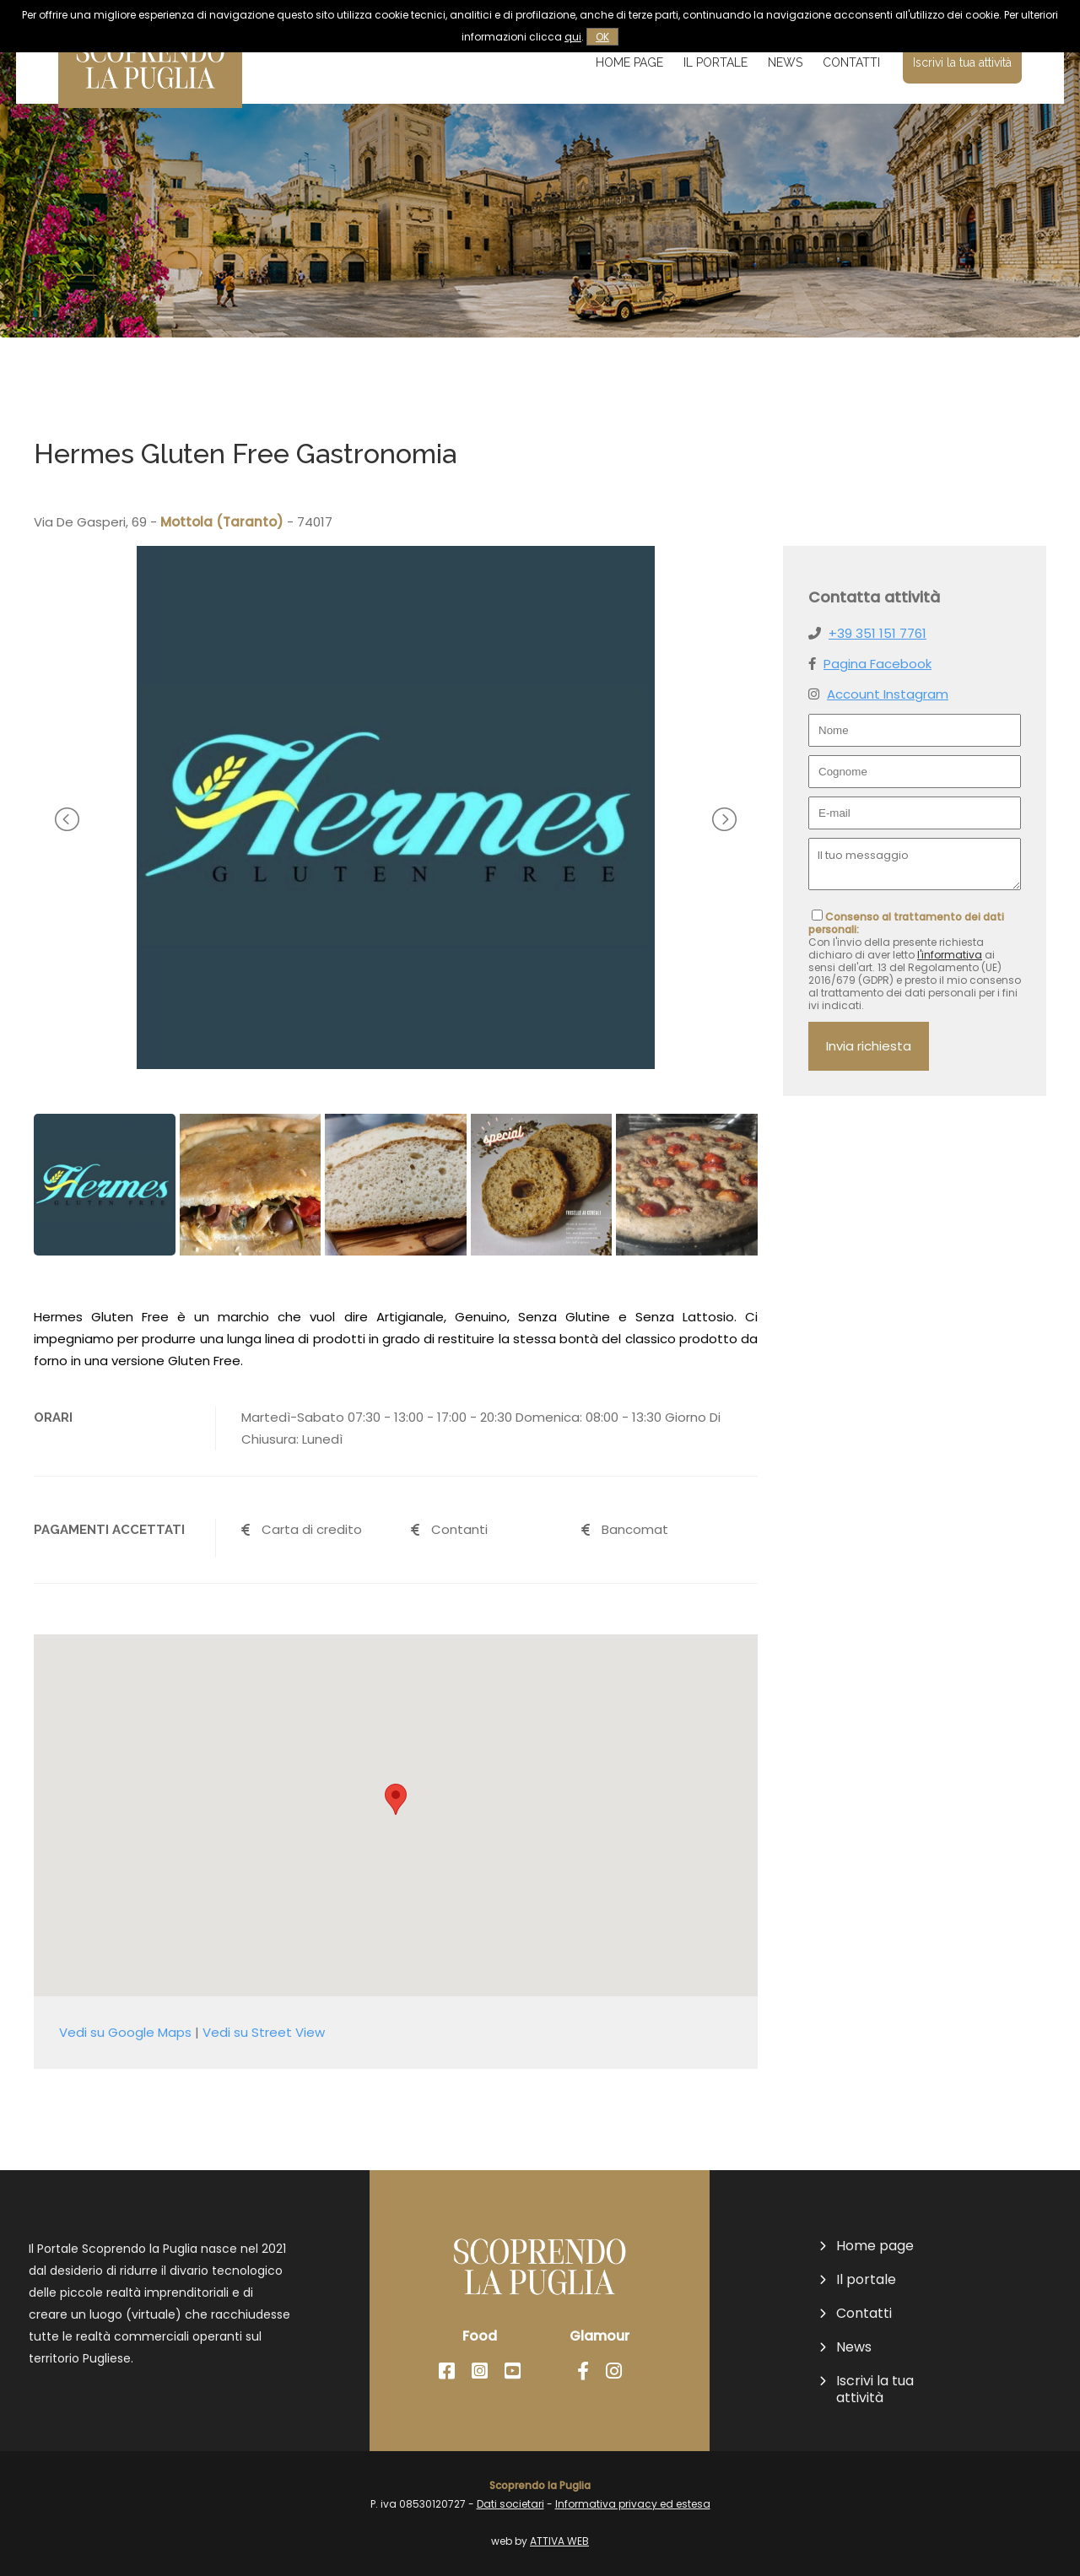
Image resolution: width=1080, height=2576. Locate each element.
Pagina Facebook (878, 663)
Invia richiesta (868, 1046)
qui (572, 37)
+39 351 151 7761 (877, 633)
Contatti (851, 62)
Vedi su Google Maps (125, 2032)
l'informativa (949, 955)
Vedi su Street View (263, 2032)
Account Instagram (887, 694)
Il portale (715, 62)
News (785, 62)
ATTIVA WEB (559, 2541)
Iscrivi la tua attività (962, 62)
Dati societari (510, 2504)
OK (602, 37)
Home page (629, 62)
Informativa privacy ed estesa (632, 2504)
